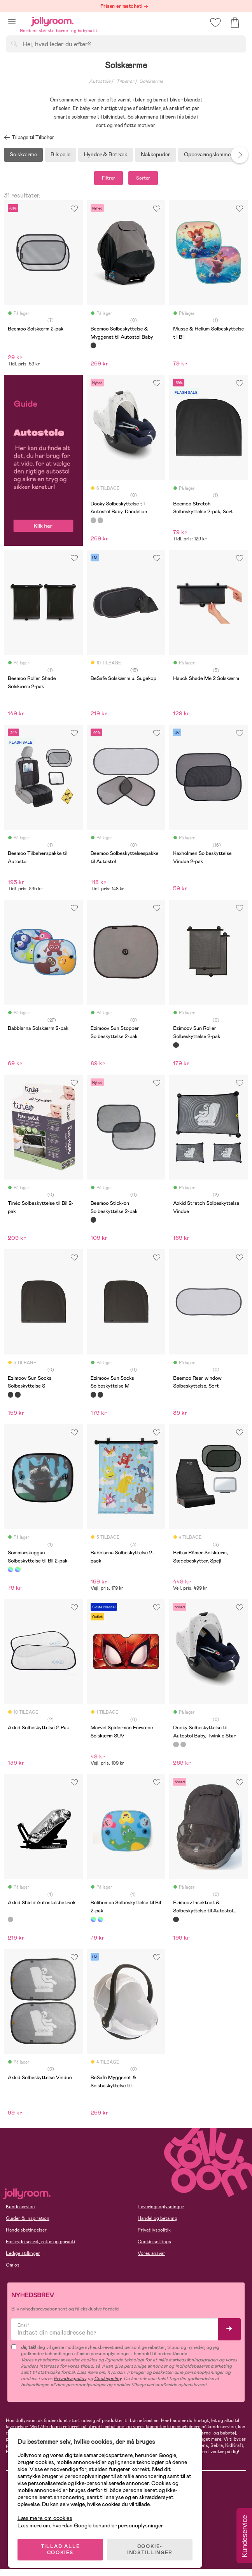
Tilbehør (125, 81)
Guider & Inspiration (27, 2218)
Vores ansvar (151, 2253)
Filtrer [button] (108, 178)
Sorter (143, 178)
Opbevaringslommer (208, 154)
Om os (12, 2265)
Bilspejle (60, 154)
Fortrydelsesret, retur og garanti (40, 2242)
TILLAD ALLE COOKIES (60, 2549)
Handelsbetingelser (26, 2230)
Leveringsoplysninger (161, 2207)
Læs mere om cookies (45, 2518)
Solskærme (151, 81)
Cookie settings (154, 2242)
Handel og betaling (157, 2218)
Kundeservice (20, 2207)
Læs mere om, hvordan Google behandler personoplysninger (90, 2525)
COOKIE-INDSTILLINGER (149, 2549)
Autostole (99, 81)
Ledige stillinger (23, 2253)
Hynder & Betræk (105, 154)
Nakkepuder (155, 154)
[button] (11, 21)
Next (239, 154)
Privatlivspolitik (154, 2230)
